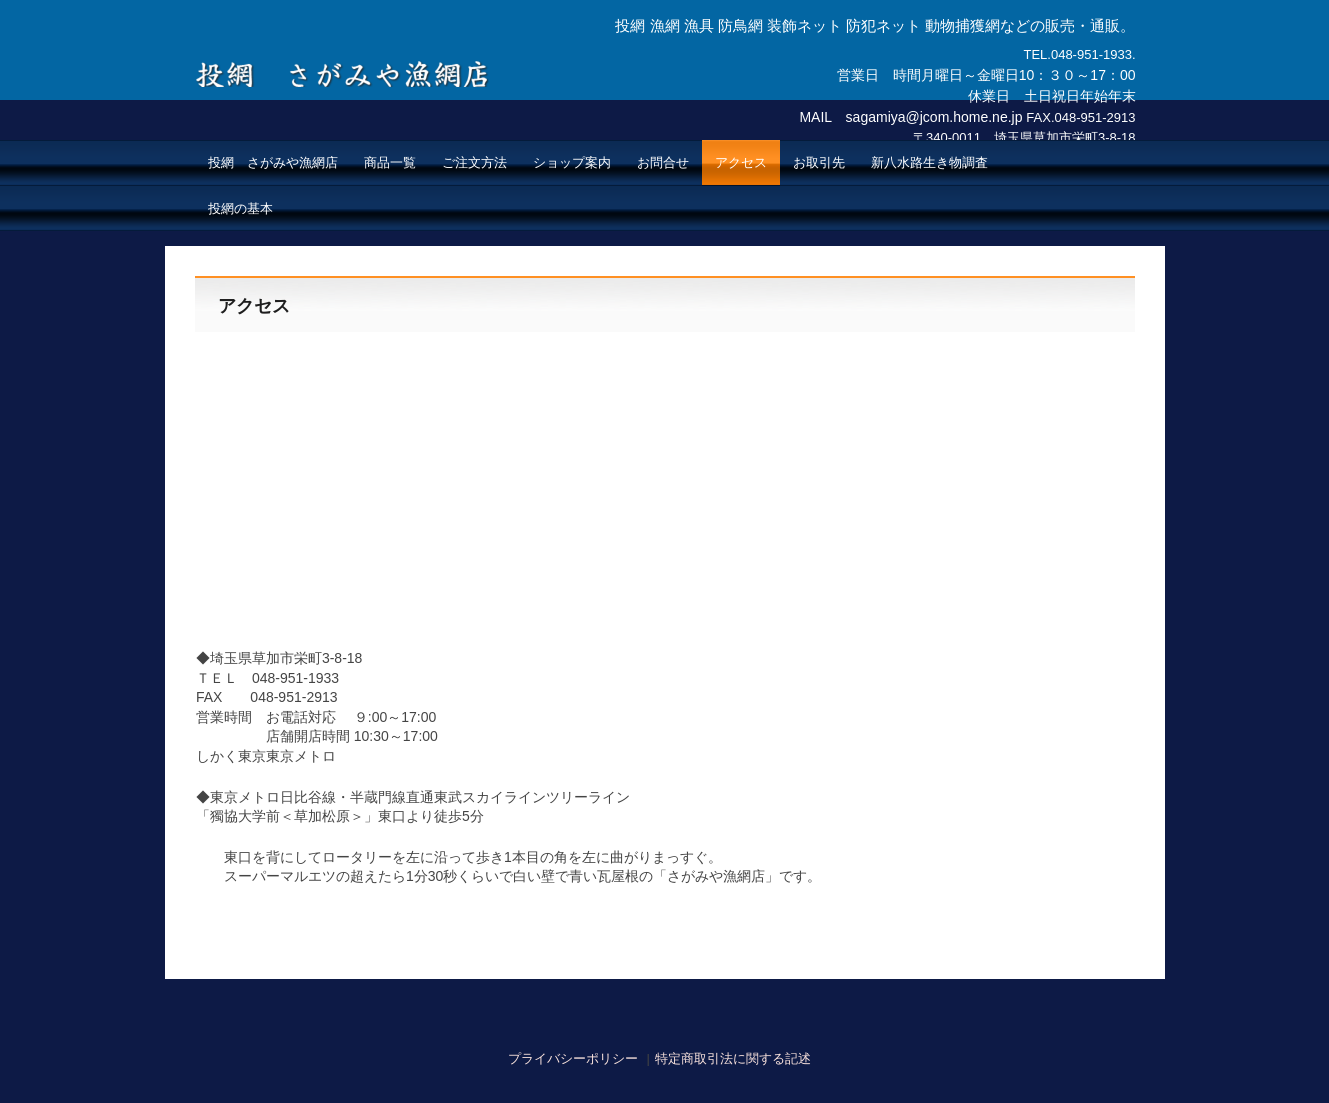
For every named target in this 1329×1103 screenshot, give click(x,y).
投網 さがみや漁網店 (346, 63)
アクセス (741, 162)
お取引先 (819, 162)
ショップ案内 (572, 162)
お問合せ (663, 162)
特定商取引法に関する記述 (733, 1058)
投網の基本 (240, 208)
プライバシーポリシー (573, 1058)
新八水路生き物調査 (929, 162)
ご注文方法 (474, 162)
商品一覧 (390, 162)
